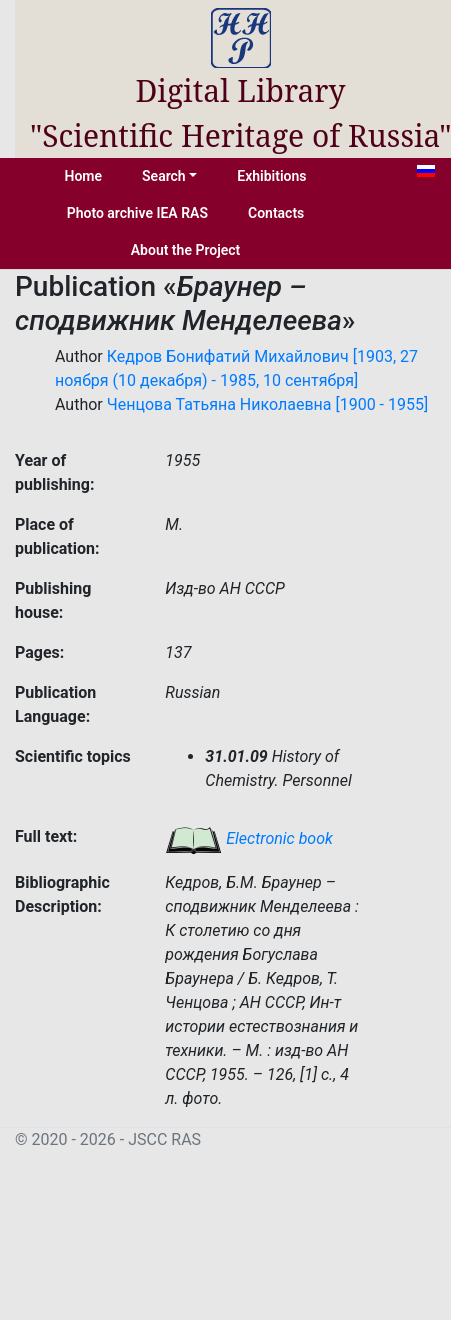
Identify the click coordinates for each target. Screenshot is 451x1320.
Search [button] (164, 176)
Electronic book (249, 838)
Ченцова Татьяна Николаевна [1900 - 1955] (267, 404)
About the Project (186, 250)
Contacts (276, 213)
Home (84, 176)
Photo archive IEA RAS (137, 213)
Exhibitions (271, 176)
